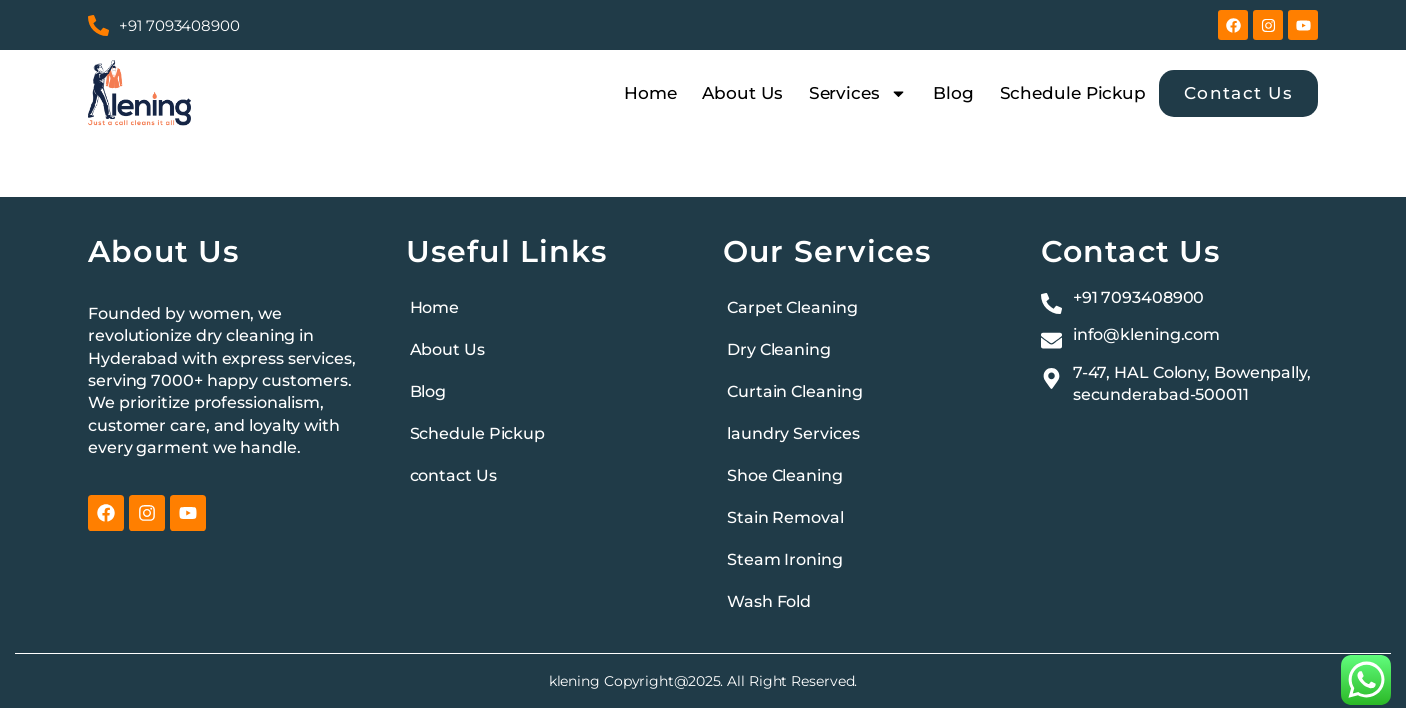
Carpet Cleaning (792, 307)
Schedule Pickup (1073, 93)
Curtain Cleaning (794, 391)
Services (858, 93)
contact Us (453, 475)
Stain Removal (785, 517)
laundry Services (793, 433)
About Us (742, 93)
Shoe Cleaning (785, 475)
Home (650, 93)
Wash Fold (769, 601)
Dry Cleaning (779, 349)
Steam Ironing (785, 559)
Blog (953, 93)
